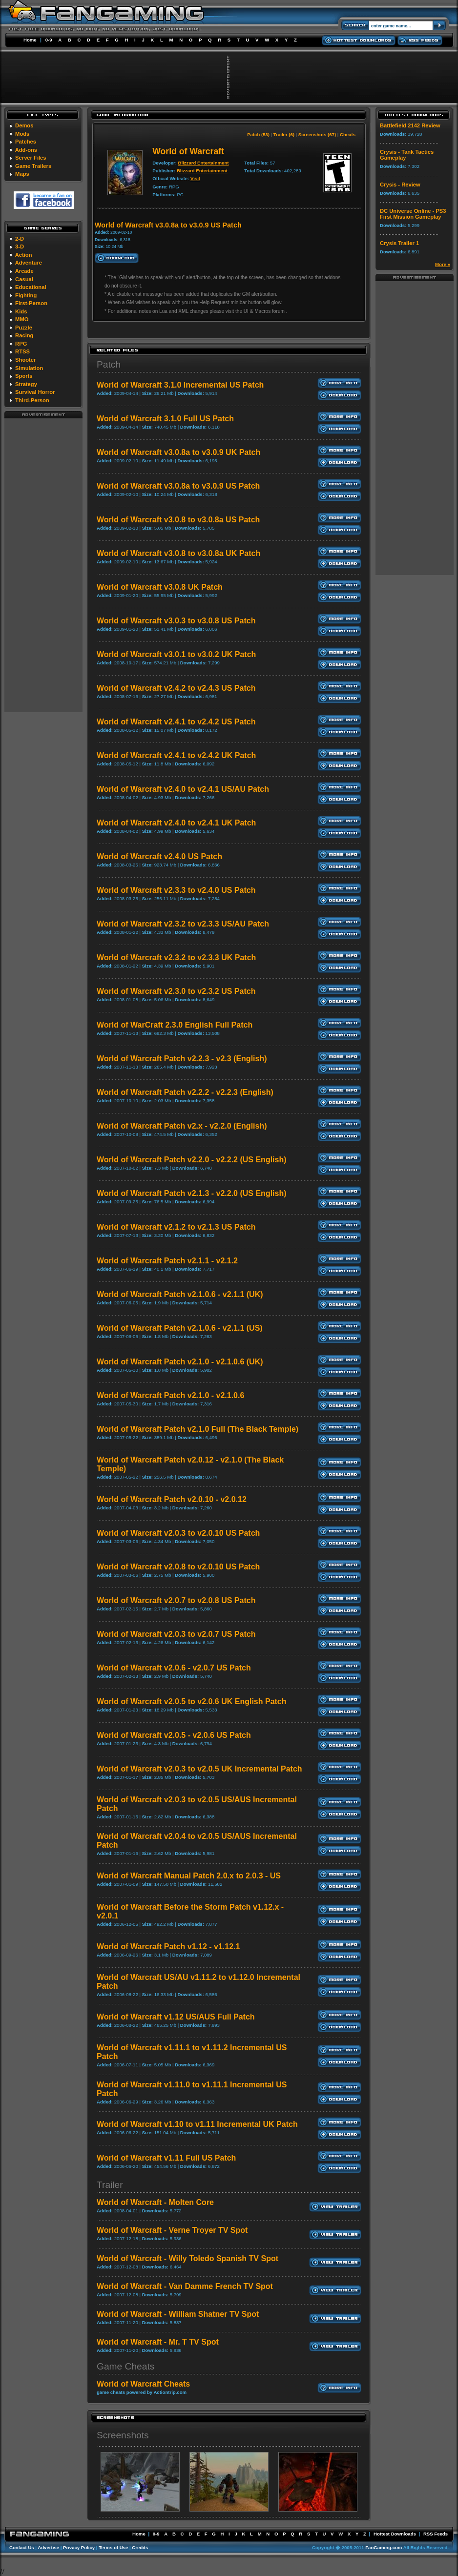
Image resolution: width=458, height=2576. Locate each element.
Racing (24, 335)
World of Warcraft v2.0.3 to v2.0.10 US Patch (178, 1533)
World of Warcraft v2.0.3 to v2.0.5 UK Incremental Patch (199, 1769)
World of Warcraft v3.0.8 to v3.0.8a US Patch (178, 519)
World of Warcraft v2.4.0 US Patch (159, 856)
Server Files (30, 158)
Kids (21, 311)
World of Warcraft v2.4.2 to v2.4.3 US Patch (176, 688)
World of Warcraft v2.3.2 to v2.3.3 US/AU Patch (183, 924)
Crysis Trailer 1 (399, 243)
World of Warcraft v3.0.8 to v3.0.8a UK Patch (178, 553)
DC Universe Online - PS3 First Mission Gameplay (413, 214)
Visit (195, 178)
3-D (19, 246)
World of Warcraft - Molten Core (155, 2202)
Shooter (25, 360)
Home (30, 39)
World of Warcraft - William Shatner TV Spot (178, 2314)
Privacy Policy (79, 2547)
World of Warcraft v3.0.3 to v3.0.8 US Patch (176, 621)
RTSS (22, 351)
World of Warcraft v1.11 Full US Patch (166, 2158)
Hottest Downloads (395, 2533)
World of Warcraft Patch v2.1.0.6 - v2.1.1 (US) (180, 1328)
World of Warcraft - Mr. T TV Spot (158, 2342)
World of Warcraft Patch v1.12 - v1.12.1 (168, 1946)
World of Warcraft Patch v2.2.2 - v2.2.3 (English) (185, 1092)
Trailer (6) (283, 134)
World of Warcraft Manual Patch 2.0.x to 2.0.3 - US (189, 1876)
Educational (30, 287)
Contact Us (21, 2547)
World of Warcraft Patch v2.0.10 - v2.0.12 (172, 1499)
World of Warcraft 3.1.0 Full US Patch (165, 418)
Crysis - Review (400, 184)
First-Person (31, 303)
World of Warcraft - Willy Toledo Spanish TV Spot (187, 2258)
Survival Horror (35, 392)
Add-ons (26, 150)
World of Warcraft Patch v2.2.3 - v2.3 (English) (182, 1058)
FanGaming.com (383, 2547)
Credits (140, 2547)
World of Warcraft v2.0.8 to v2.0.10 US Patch (178, 1567)
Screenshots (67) (317, 134)
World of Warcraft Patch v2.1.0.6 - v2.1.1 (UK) (180, 1294)
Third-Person (32, 400)
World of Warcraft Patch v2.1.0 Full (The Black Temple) (197, 1429)
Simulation (29, 368)
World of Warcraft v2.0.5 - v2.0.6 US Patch (174, 1735)
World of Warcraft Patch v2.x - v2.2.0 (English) (182, 1126)
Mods (22, 134)
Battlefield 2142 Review (410, 125)
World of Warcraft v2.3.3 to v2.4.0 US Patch (176, 890)
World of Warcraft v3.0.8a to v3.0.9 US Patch (178, 486)
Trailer (110, 2185)
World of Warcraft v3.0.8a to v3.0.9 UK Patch (178, 452)
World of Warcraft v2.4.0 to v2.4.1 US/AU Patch (183, 789)
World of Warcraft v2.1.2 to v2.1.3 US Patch (176, 1227)
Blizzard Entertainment (203, 162)
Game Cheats (125, 2366)
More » (442, 264)
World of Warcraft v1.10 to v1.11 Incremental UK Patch (197, 2124)
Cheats (347, 134)
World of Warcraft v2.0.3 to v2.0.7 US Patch (176, 1634)
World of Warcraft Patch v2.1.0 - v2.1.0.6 (170, 1395)
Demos (24, 125)
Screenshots (123, 2435)
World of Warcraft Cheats (143, 2384)
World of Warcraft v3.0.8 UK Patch (160, 587)
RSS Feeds (435, 2533)
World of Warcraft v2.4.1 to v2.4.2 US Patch (176, 722)
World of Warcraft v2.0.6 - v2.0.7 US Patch (174, 1668)
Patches (25, 141)
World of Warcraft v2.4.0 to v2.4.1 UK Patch (176, 823)
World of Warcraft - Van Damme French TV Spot (185, 2286)
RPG (21, 344)
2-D (19, 239)
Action (23, 255)
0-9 (48, 39)
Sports (23, 376)
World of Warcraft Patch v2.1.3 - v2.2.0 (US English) (192, 1193)
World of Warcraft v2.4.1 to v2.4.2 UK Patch (176, 755)
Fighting (26, 295)
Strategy (26, 384)
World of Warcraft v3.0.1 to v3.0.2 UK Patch (176, 654)
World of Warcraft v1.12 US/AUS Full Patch (176, 2017)
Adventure (28, 263)
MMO (21, 319)
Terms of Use (113, 2547)
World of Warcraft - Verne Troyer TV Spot (172, 2230)
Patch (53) (258, 134)
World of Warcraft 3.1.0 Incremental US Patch (180, 385)
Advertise (48, 2547)
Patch (109, 364)
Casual (24, 279)
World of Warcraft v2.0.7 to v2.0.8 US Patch (176, 1600)
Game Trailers (33, 166)
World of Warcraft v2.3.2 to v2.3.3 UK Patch (176, 957)
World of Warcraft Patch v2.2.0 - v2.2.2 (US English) (192, 1159)
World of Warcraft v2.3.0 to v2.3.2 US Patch (176, 991)
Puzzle (23, 327)
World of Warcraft (188, 151)
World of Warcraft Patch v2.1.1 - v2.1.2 (167, 1261)
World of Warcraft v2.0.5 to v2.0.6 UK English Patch (192, 1701)
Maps (22, 174)
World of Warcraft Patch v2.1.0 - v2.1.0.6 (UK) (180, 1362)
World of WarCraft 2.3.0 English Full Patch (174, 1025)
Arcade (24, 271)
